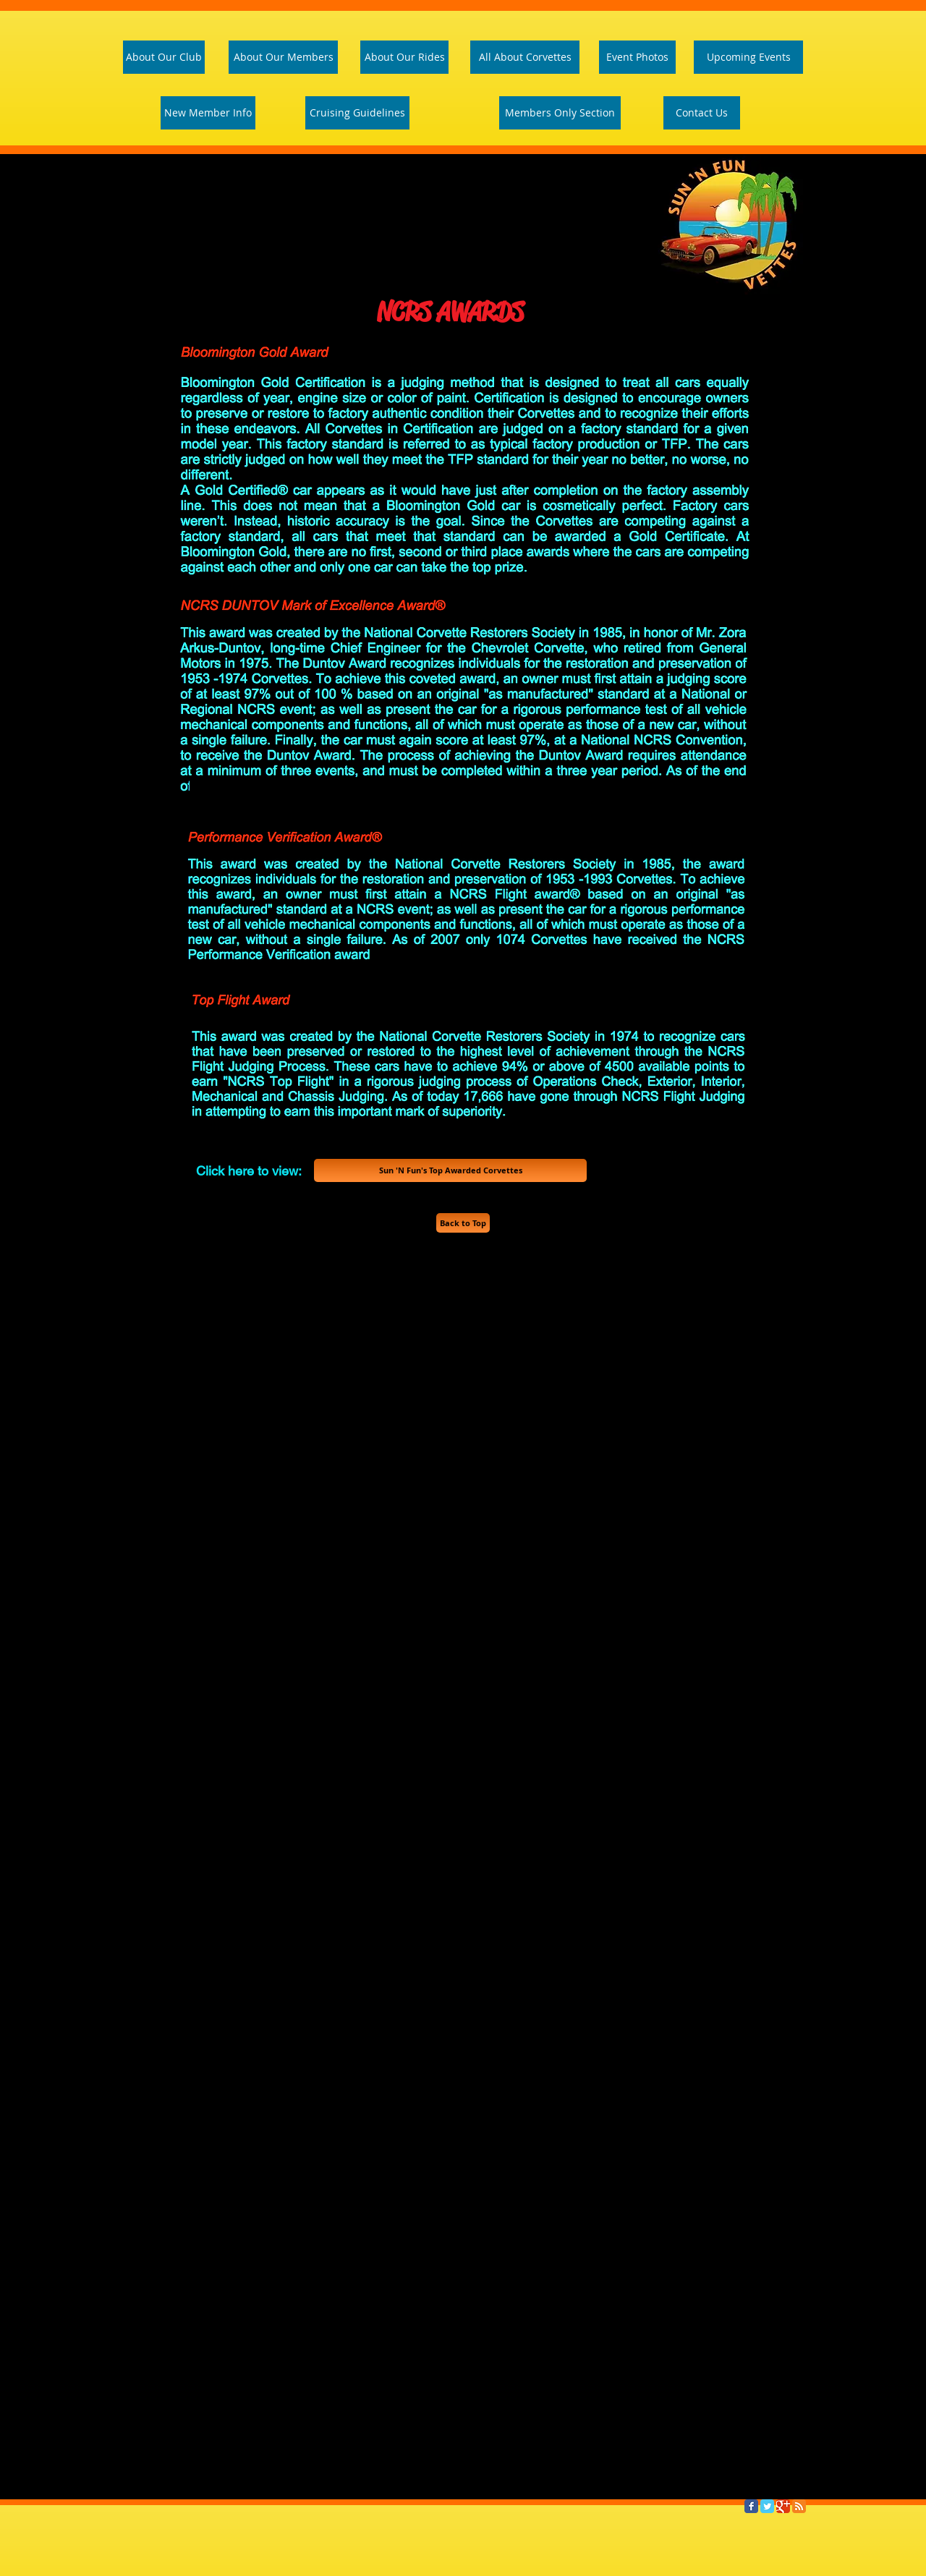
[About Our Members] (283, 57)
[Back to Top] (463, 1223)
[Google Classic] (783, 2506)
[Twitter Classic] (767, 2506)
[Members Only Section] (560, 112)
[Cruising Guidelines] (357, 112)
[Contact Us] (701, 112)
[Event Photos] (637, 57)
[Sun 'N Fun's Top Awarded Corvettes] (450, 1170)
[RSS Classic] (799, 2506)
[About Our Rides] (404, 57)
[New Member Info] (208, 112)
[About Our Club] (164, 57)
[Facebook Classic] (751, 2506)
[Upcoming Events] (748, 57)
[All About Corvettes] (524, 57)
